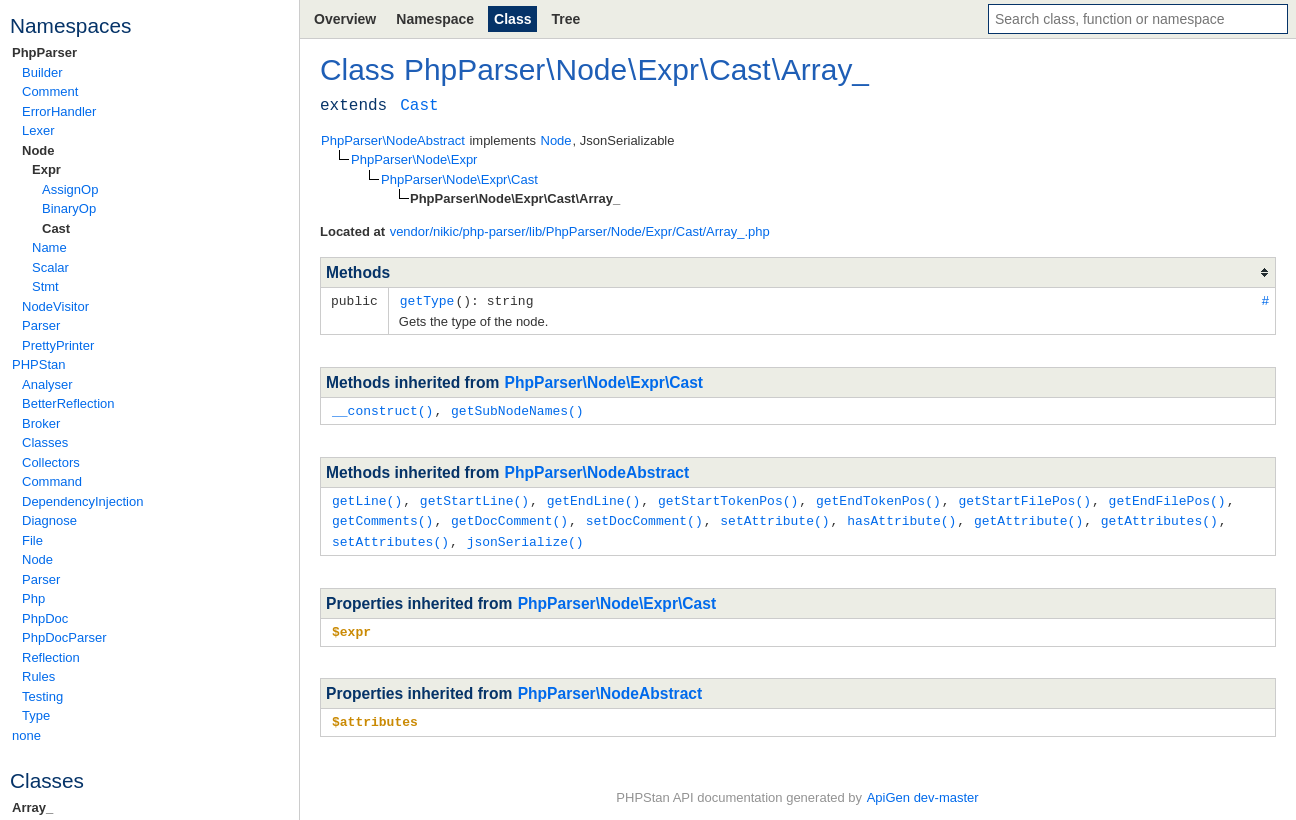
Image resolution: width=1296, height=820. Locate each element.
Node (38, 150)
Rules (38, 676)
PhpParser (44, 52)
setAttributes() (390, 537)
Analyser (47, 384)
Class (512, 19)
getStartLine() (474, 498)
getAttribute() (1028, 517)
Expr (46, 169)
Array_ (32, 807)
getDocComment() (509, 517)
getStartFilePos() (1024, 498)
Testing (42, 696)
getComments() (382, 517)
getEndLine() (594, 498)
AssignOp (70, 189)
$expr (351, 626)
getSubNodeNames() (517, 409)
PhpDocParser (64, 637)
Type (36, 715)
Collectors (51, 462)
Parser (41, 325)
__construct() (382, 409)
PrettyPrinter (58, 345)
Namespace (435, 19)
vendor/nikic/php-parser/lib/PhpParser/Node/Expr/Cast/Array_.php (580, 231)
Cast (56, 228)
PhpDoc (45, 618)
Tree (565, 19)
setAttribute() (774, 517)
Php (33, 598)
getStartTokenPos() (728, 498)
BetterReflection (68, 403)
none (26, 735)
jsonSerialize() (525, 537)
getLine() (367, 498)
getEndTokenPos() (878, 498)
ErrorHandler (59, 111)
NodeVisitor (55, 306)
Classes (45, 442)
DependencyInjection (82, 501)
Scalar (50, 267)
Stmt (45, 286)
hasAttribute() (901, 517)
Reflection (51, 657)
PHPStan (38, 364)
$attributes (375, 715)
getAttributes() (1159, 517)
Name (49, 247)
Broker (41, 423)
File (32, 540)
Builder (42, 72)
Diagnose (49, 520)
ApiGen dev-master (923, 790)
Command (52, 481)
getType (427, 300)
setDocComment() (644, 517)
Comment (50, 91)
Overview (345, 19)
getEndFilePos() (1167, 498)
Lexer (38, 130)
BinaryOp (69, 208)
